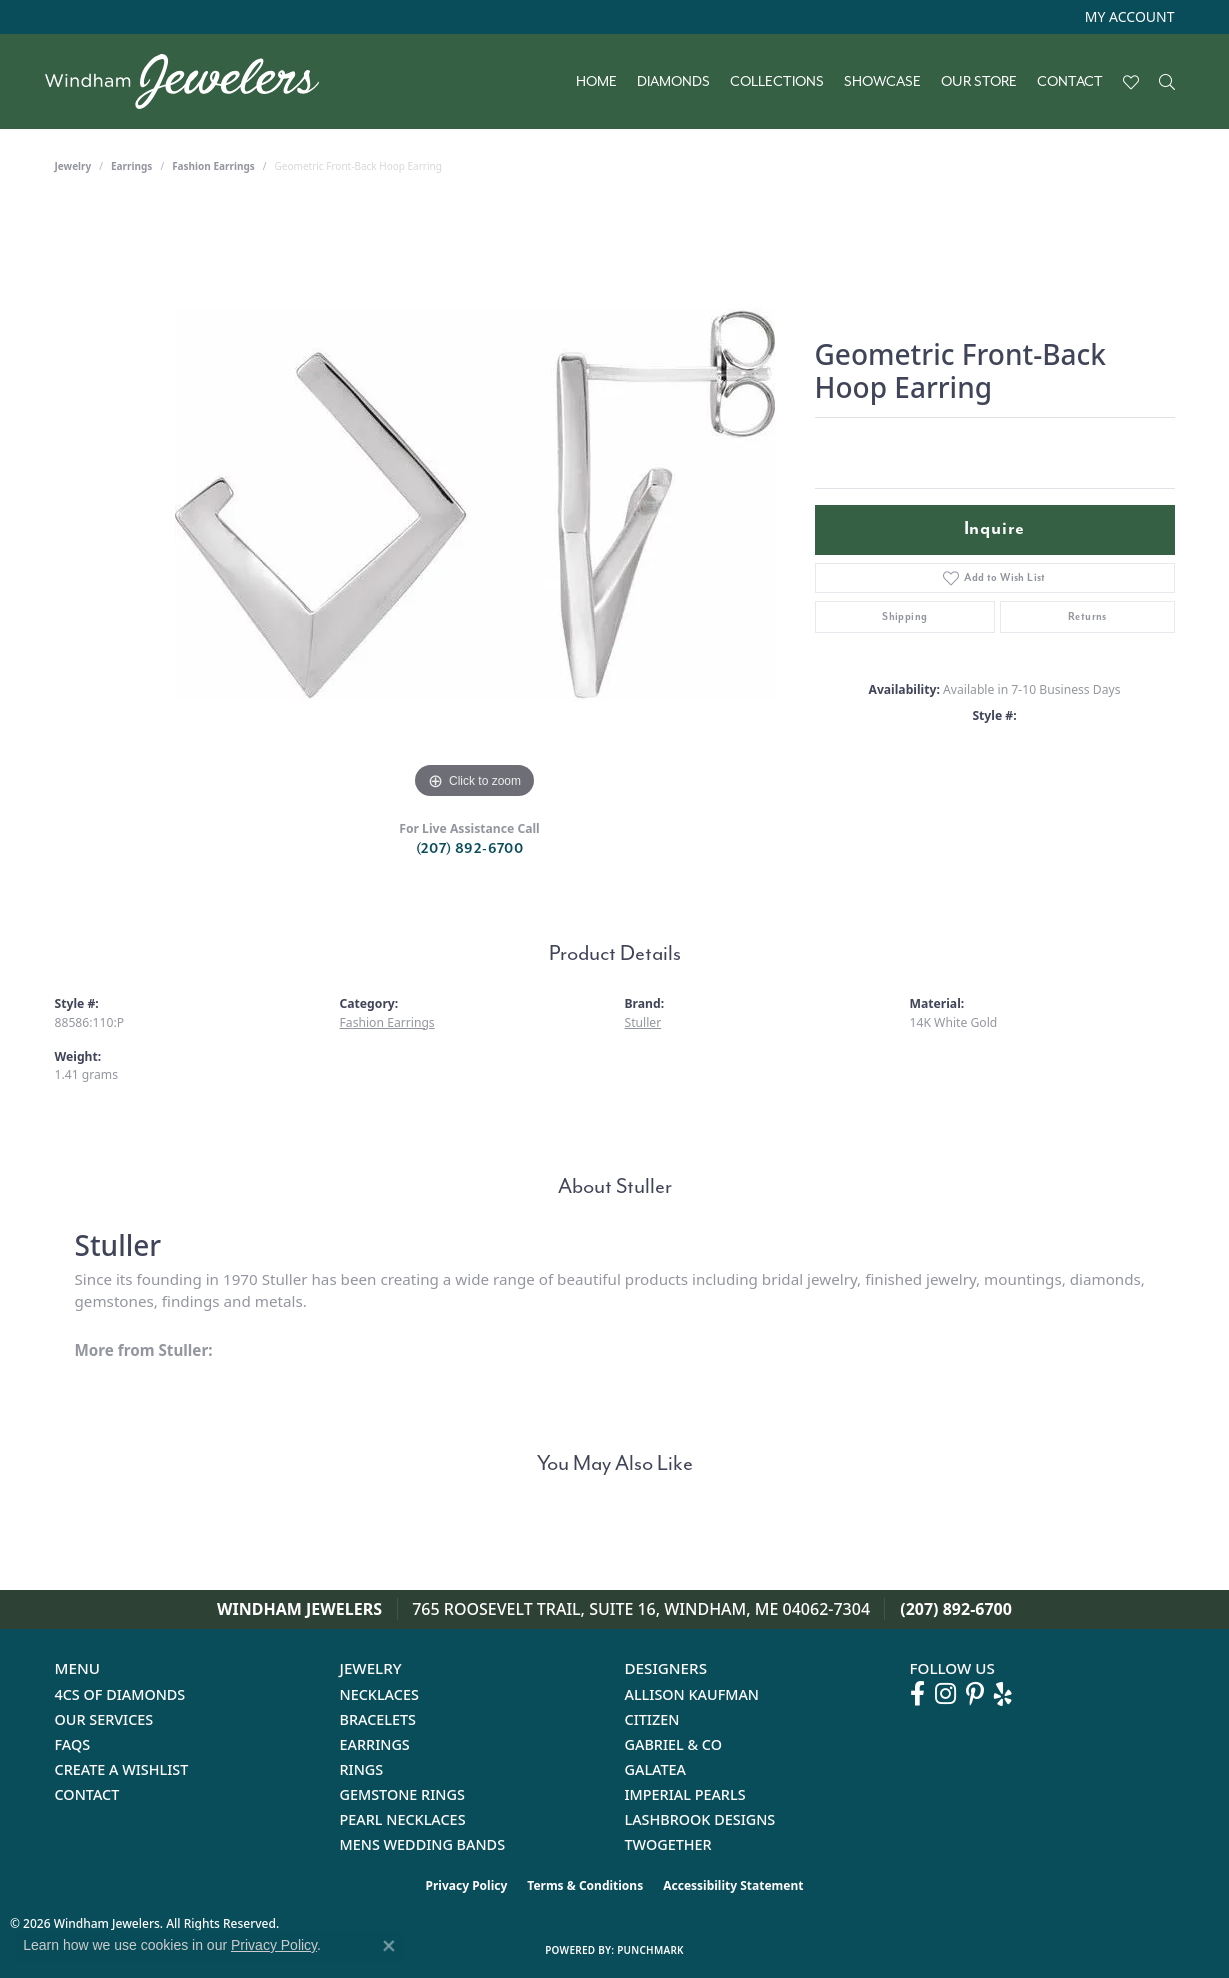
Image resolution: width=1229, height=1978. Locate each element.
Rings (362, 1769)
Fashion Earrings (213, 166)
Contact (1070, 82)
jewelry (73, 166)
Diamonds (673, 82)
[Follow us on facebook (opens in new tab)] (917, 1694)
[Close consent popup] (389, 1946)
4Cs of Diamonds (120, 1694)
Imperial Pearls (685, 1794)
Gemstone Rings (402, 1794)
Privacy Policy (467, 1885)
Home (596, 82)
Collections (777, 82)
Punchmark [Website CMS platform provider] (650, 1950)
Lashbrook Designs (700, 1819)
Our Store (979, 82)
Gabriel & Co (673, 1744)
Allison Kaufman (692, 1694)
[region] (475, 504)
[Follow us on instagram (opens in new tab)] (945, 1694)
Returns (1087, 616)
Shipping (904, 616)
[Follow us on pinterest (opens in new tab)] (975, 1694)
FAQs (73, 1744)
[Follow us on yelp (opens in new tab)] (1003, 1694)
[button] (1128, 17)
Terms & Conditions (585, 1885)
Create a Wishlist (122, 1769)
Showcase (882, 82)
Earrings (131, 166)
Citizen (652, 1719)
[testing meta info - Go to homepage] (192, 81)
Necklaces (379, 1694)
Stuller (643, 1022)
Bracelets (378, 1719)
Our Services (104, 1719)
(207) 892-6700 (470, 848)
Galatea (656, 1769)
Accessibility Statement (733, 1885)
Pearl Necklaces (403, 1819)
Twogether (668, 1844)
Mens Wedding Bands (423, 1844)
